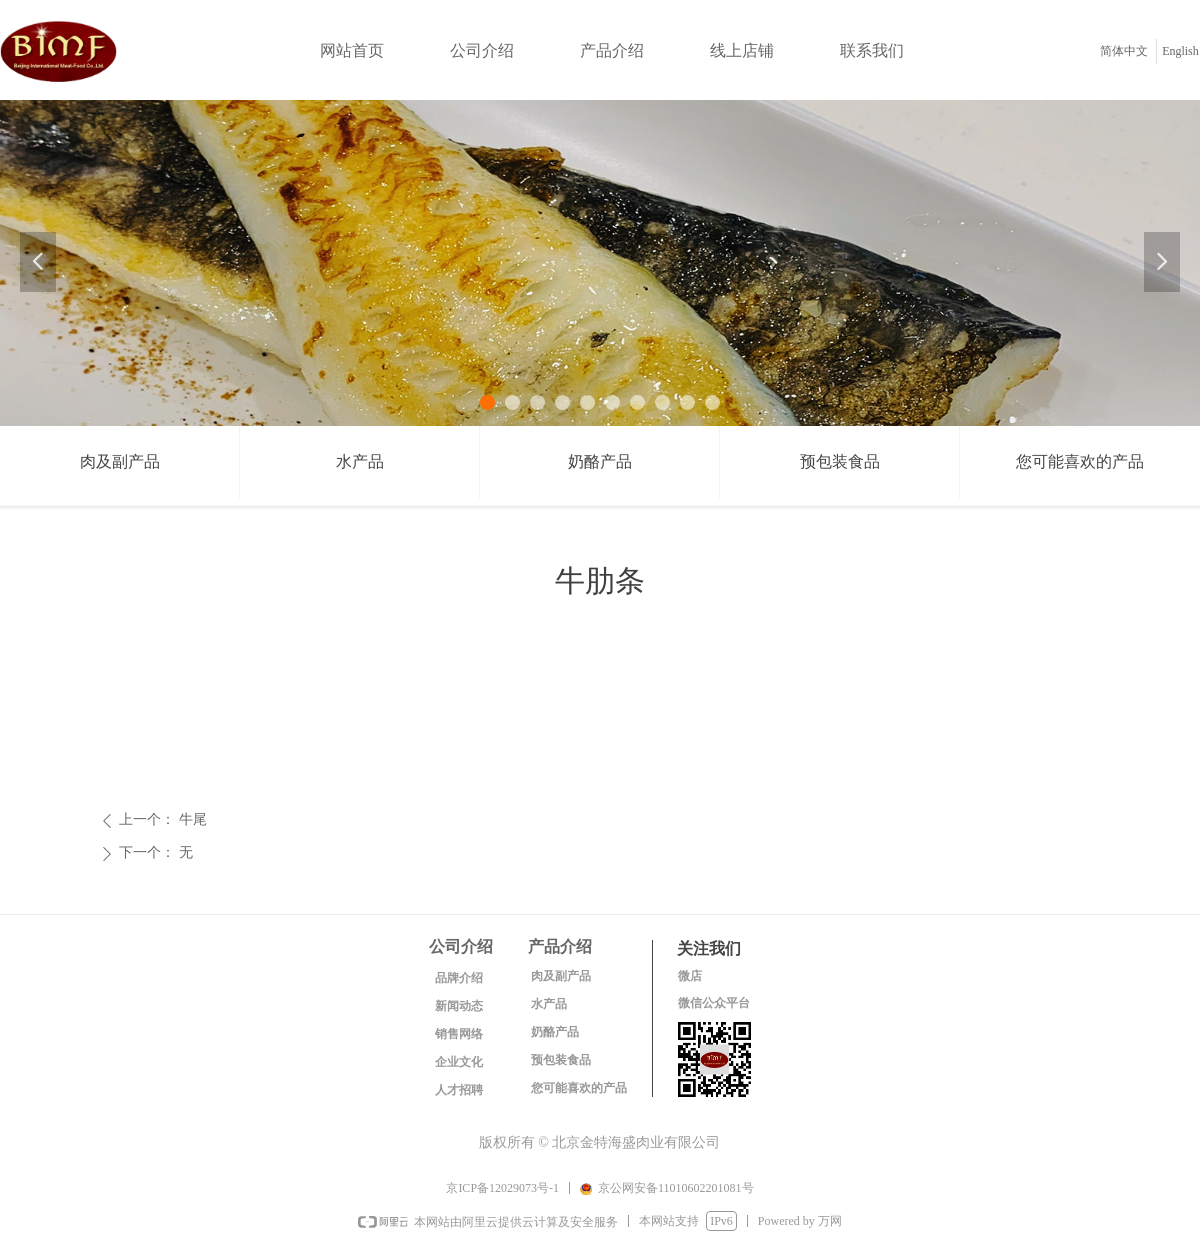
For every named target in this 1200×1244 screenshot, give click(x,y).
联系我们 (872, 50)
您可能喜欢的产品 (1080, 461)
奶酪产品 (600, 461)
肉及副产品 (120, 461)
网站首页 (352, 50)
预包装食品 (840, 461)
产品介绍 (612, 50)
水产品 (360, 461)
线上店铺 (742, 50)
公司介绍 (482, 50)
